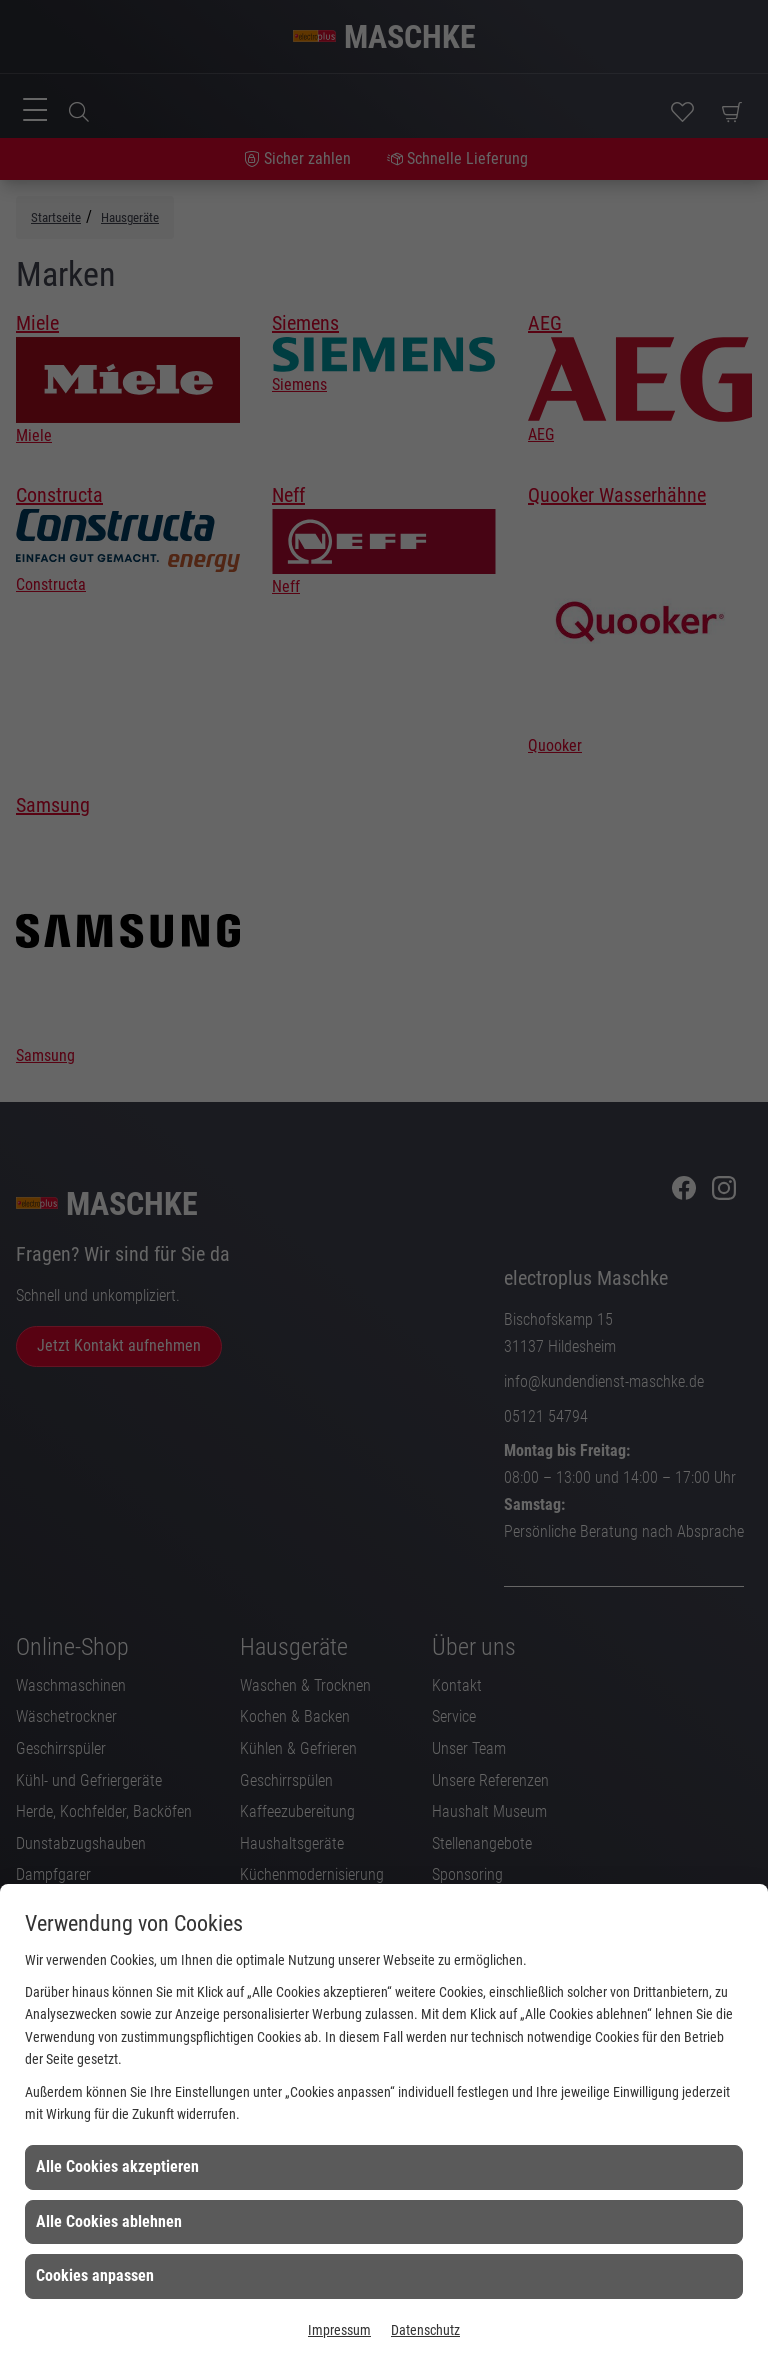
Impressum (339, 2330)
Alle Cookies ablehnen (109, 2221)
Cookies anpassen (95, 2275)
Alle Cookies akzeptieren (117, 2166)
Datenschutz (425, 2330)
